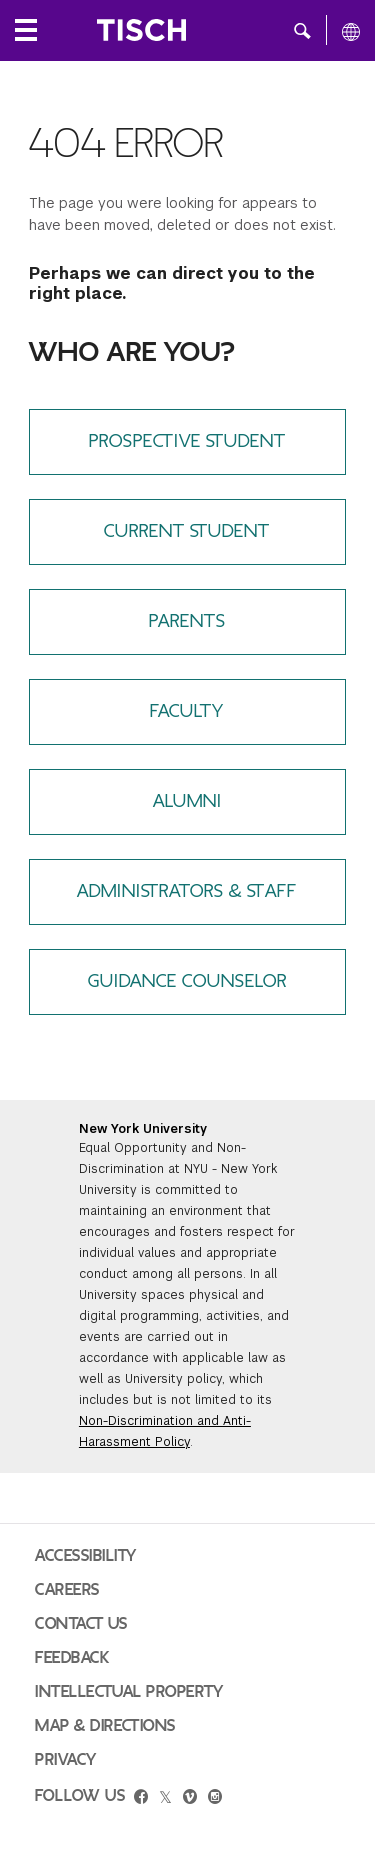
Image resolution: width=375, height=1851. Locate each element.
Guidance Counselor (187, 981)
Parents (187, 621)
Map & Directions (105, 1726)
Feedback (72, 1658)
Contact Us (81, 1624)
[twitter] (165, 1798)
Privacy (66, 1760)
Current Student (187, 531)
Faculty (187, 711)
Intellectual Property (129, 1692)
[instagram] (215, 1799)
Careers (67, 1590)
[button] (302, 30)
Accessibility (86, 1556)
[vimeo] (190, 1799)
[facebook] (141, 1799)
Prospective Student (187, 441)
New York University (143, 1129)
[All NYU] (351, 31)
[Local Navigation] (26, 30)
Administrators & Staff (187, 891)
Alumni (187, 801)
